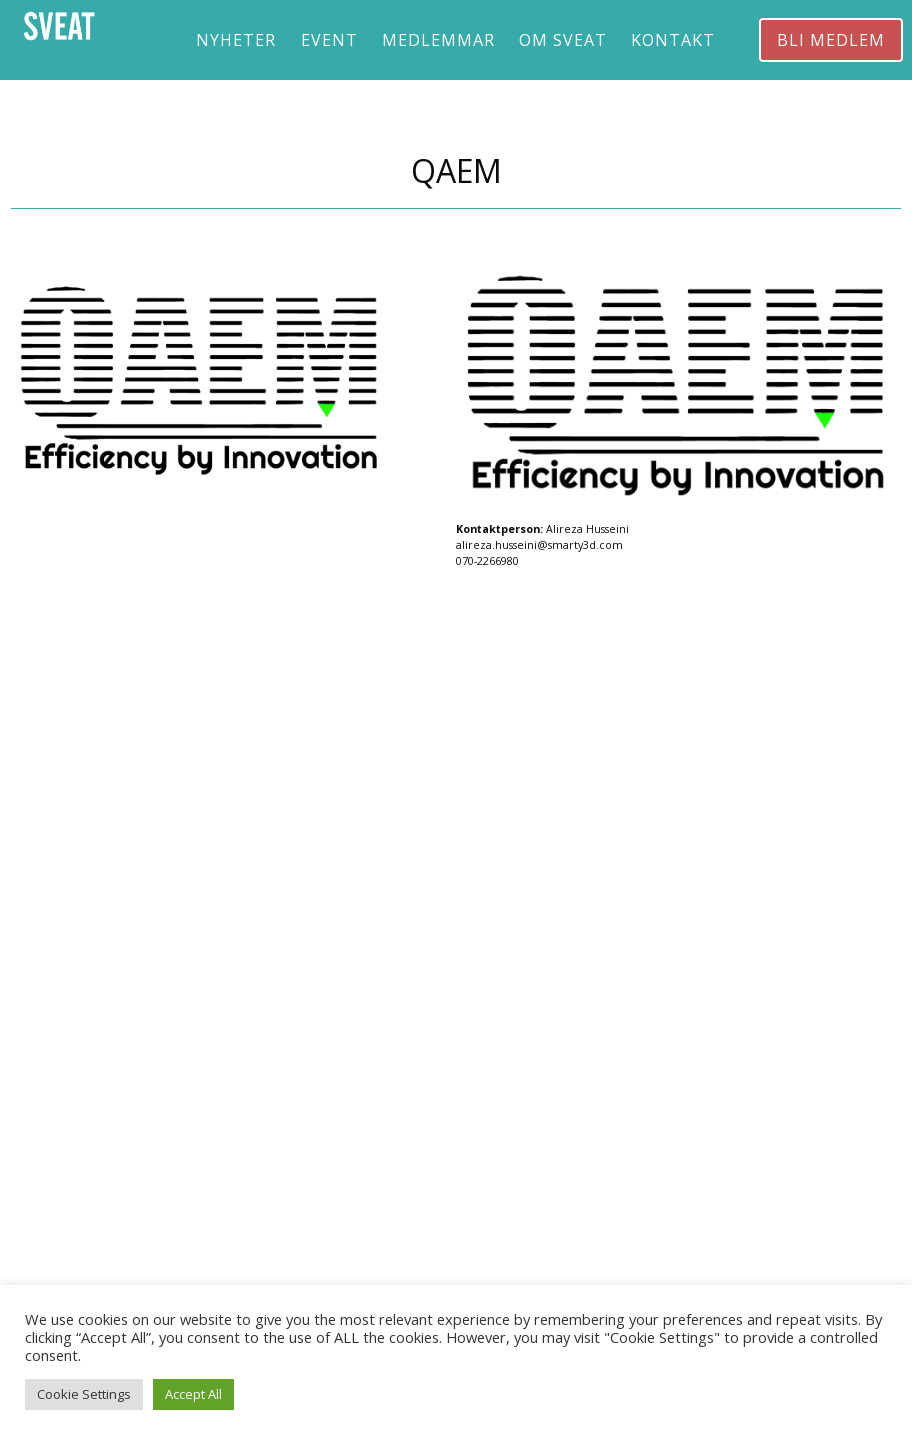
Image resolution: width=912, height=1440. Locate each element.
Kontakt (673, 40)
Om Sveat (563, 40)
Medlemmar (438, 40)
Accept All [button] (193, 1394)
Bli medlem (831, 40)
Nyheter (236, 40)
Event (329, 40)
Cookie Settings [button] (84, 1394)
